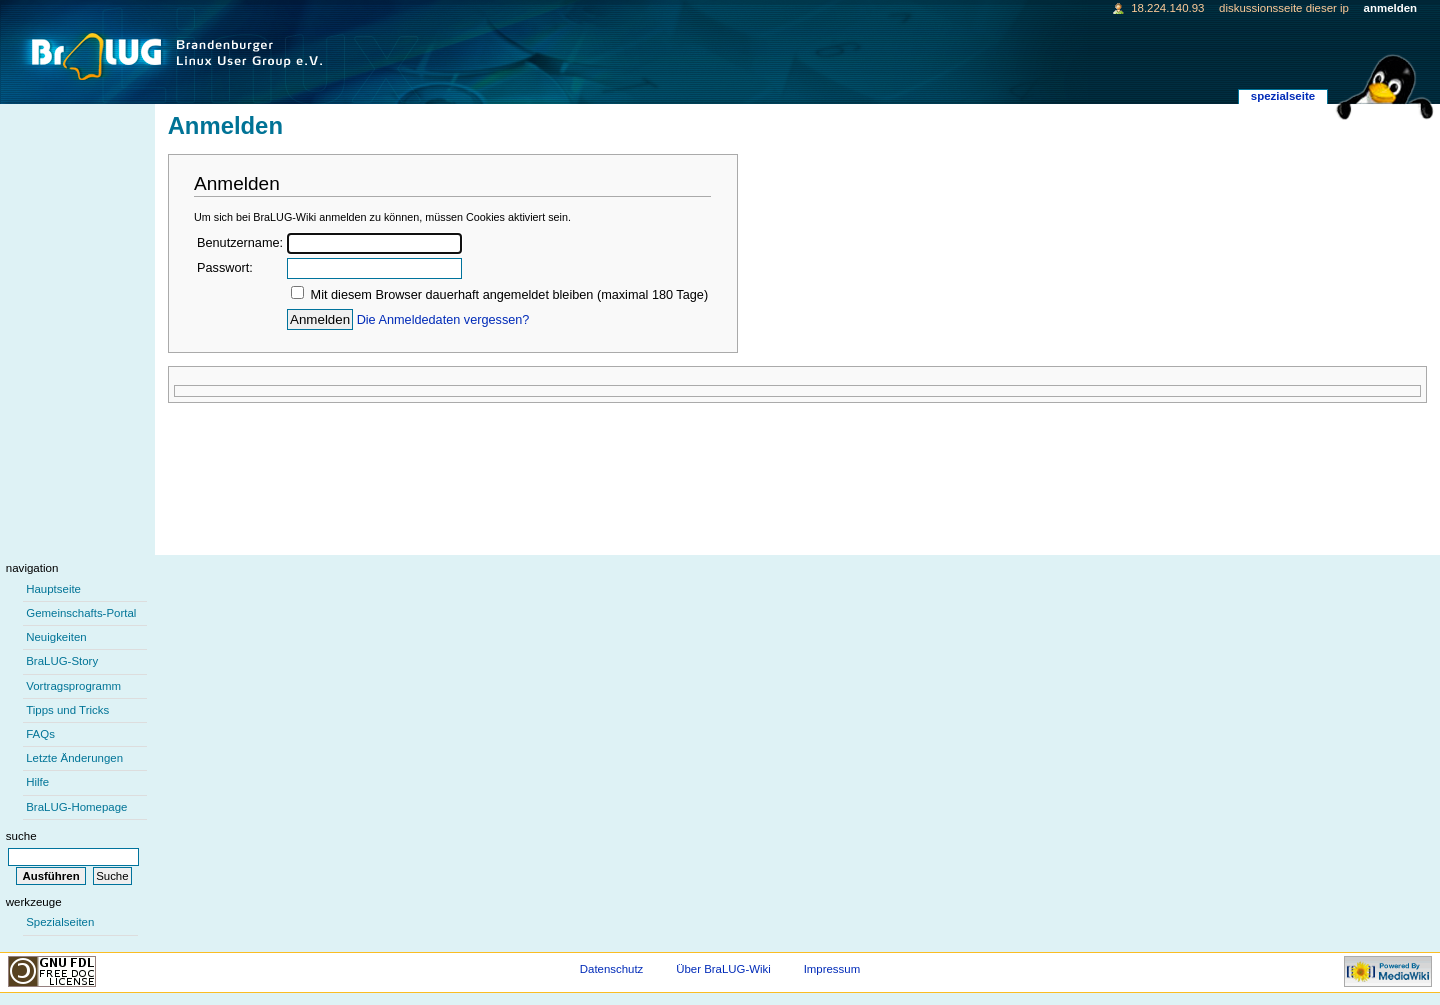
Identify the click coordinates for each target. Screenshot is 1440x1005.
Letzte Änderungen (74, 758)
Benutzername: (240, 243)
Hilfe (37, 782)
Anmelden (1390, 8)
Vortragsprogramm (73, 686)
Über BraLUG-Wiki (723, 969)
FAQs (40, 734)
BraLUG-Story (62, 661)
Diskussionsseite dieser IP (1284, 8)
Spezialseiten (60, 922)
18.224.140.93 (1167, 8)
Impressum (832, 969)
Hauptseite (53, 589)
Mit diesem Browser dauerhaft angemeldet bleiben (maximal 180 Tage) (510, 295)
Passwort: (225, 268)
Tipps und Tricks (67, 710)
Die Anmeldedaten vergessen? (443, 320)
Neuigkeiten (56, 637)
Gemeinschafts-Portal (81, 613)
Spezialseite (1283, 96)
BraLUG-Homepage (76, 807)
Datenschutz (612, 969)
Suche (21, 836)
